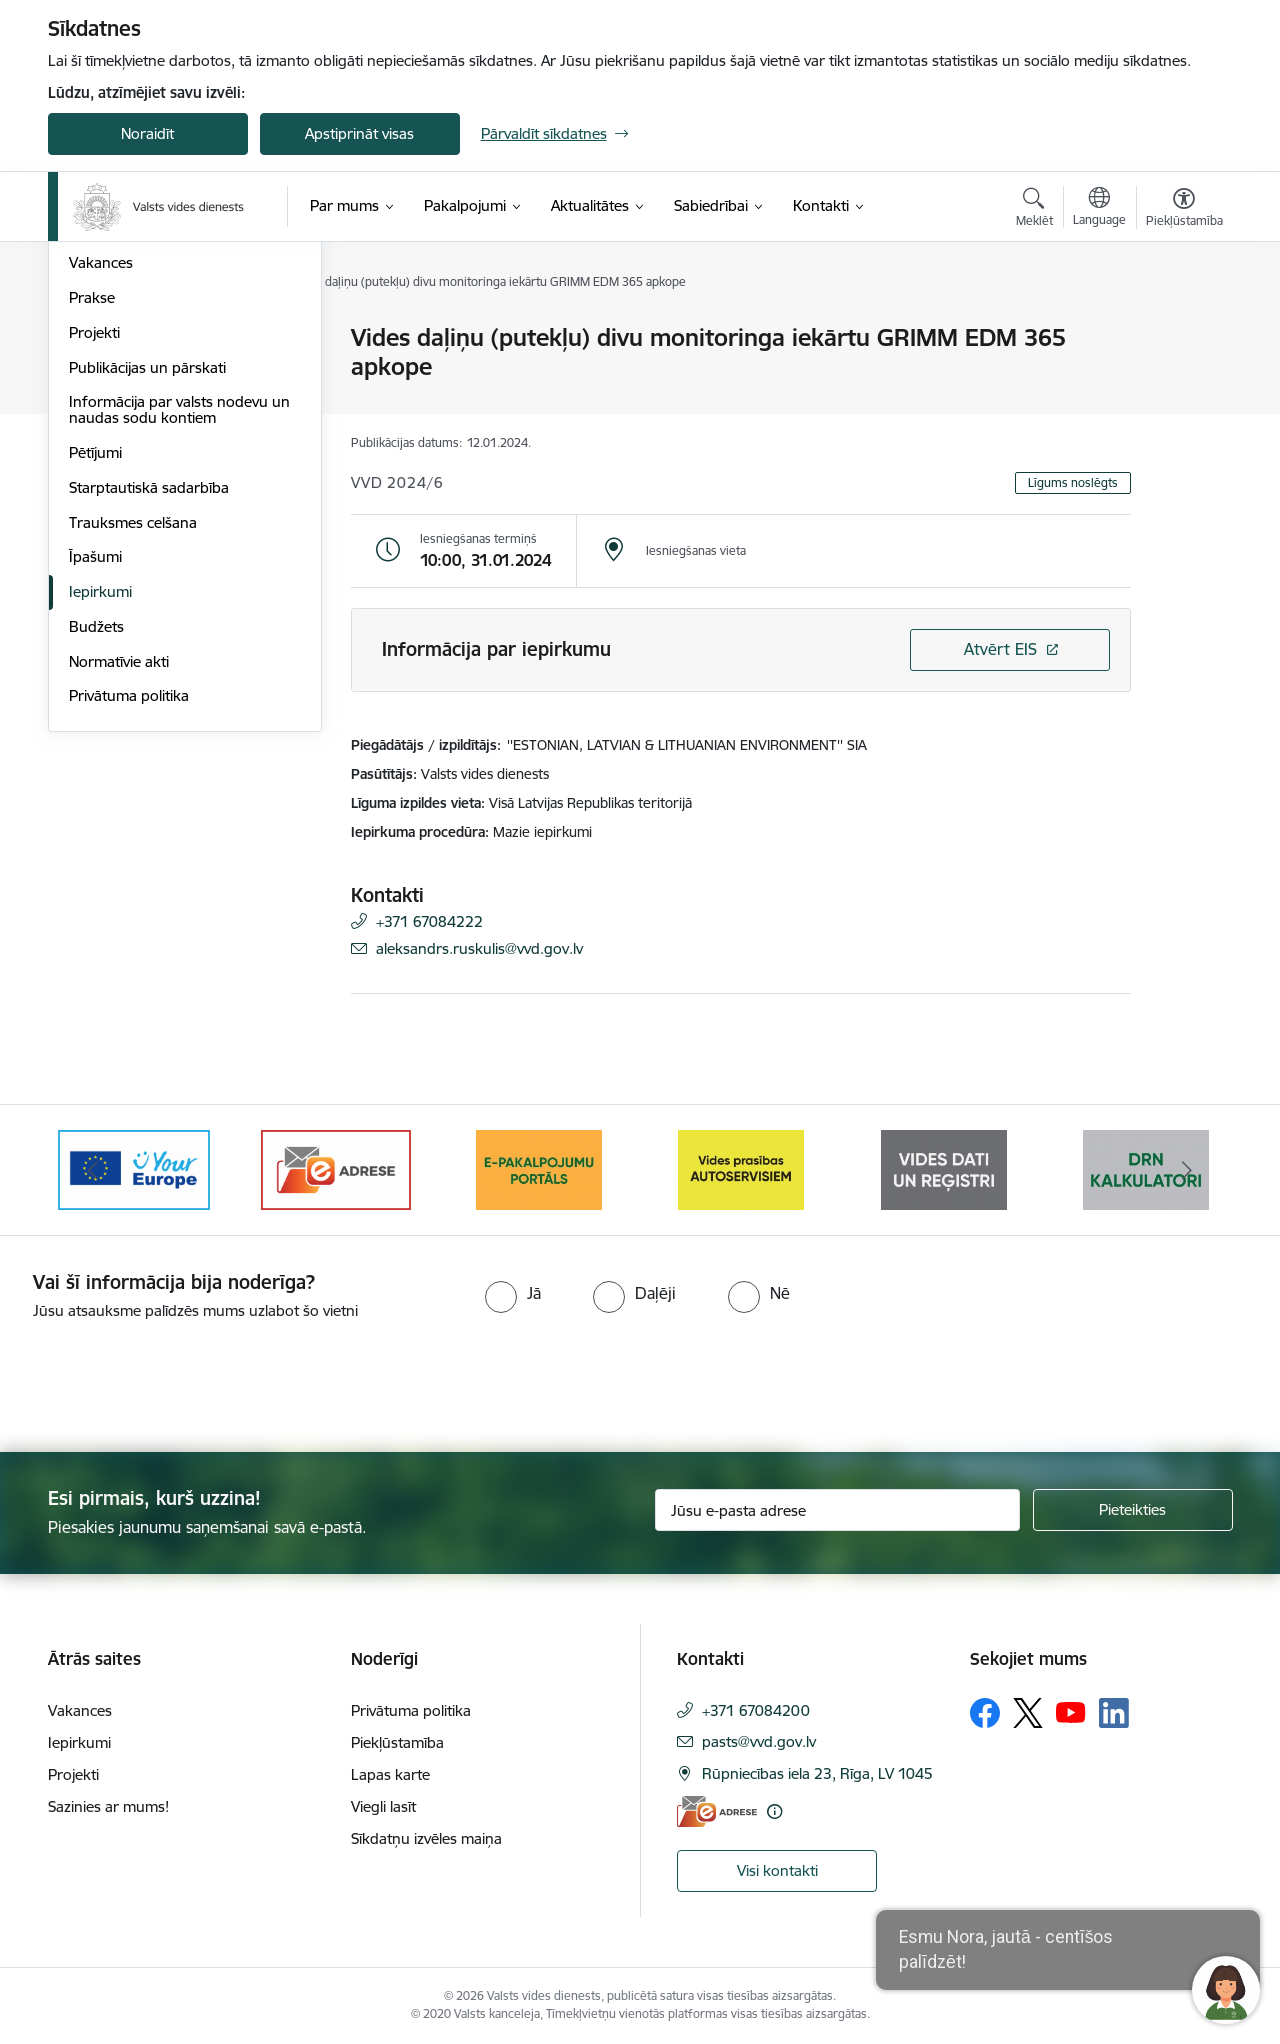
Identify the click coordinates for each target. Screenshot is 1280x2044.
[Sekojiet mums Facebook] (985, 1713)
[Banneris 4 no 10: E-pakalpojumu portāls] (539, 1168)
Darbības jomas (121, 408)
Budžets (96, 841)
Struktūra (101, 373)
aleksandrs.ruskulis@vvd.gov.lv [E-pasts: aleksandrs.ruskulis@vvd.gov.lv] (479, 948)
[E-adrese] (717, 1811)
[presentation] (167, 1378)
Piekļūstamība (397, 1742)
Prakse (92, 512)
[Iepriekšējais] (94, 1170)
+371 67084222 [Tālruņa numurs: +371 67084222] (429, 921)
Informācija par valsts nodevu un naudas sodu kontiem (179, 625)
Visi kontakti (777, 1870)
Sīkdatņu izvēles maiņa (426, 1838)
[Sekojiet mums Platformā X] (1028, 1713)
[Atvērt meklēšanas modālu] (1034, 210)
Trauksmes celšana (133, 737)
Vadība (92, 339)
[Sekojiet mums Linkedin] (1114, 1713)
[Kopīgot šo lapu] (1183, 379)
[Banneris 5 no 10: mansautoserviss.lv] (741, 1168)
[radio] (513, 1293)
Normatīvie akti (119, 876)
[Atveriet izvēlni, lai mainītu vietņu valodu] (1099, 209)
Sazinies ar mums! (108, 1806)
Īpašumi (95, 772)
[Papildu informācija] (774, 1811)
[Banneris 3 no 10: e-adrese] (336, 1168)
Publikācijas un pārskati (147, 582)
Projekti (94, 547)
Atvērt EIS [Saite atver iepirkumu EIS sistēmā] (1000, 649)
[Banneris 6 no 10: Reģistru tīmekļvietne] (944, 1168)
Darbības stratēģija (132, 443)
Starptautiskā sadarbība (149, 702)
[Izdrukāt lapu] (1183, 329)
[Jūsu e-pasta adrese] (837, 1510)
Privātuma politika (129, 911)
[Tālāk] (1187, 1170)
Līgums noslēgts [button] (1073, 482)
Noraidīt (147, 133)
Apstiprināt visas (359, 133)
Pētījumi (95, 667)
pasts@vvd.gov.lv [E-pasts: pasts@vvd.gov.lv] (759, 1741)
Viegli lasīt (383, 1806)
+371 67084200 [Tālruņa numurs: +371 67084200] (756, 1710)
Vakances (101, 478)
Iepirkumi (100, 806)
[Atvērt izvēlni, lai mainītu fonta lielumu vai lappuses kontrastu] (1184, 210)
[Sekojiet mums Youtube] (1071, 1712)
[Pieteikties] (1133, 1510)
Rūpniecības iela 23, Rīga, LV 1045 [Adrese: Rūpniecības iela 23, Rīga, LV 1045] (817, 1773)
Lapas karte (390, 1774)
